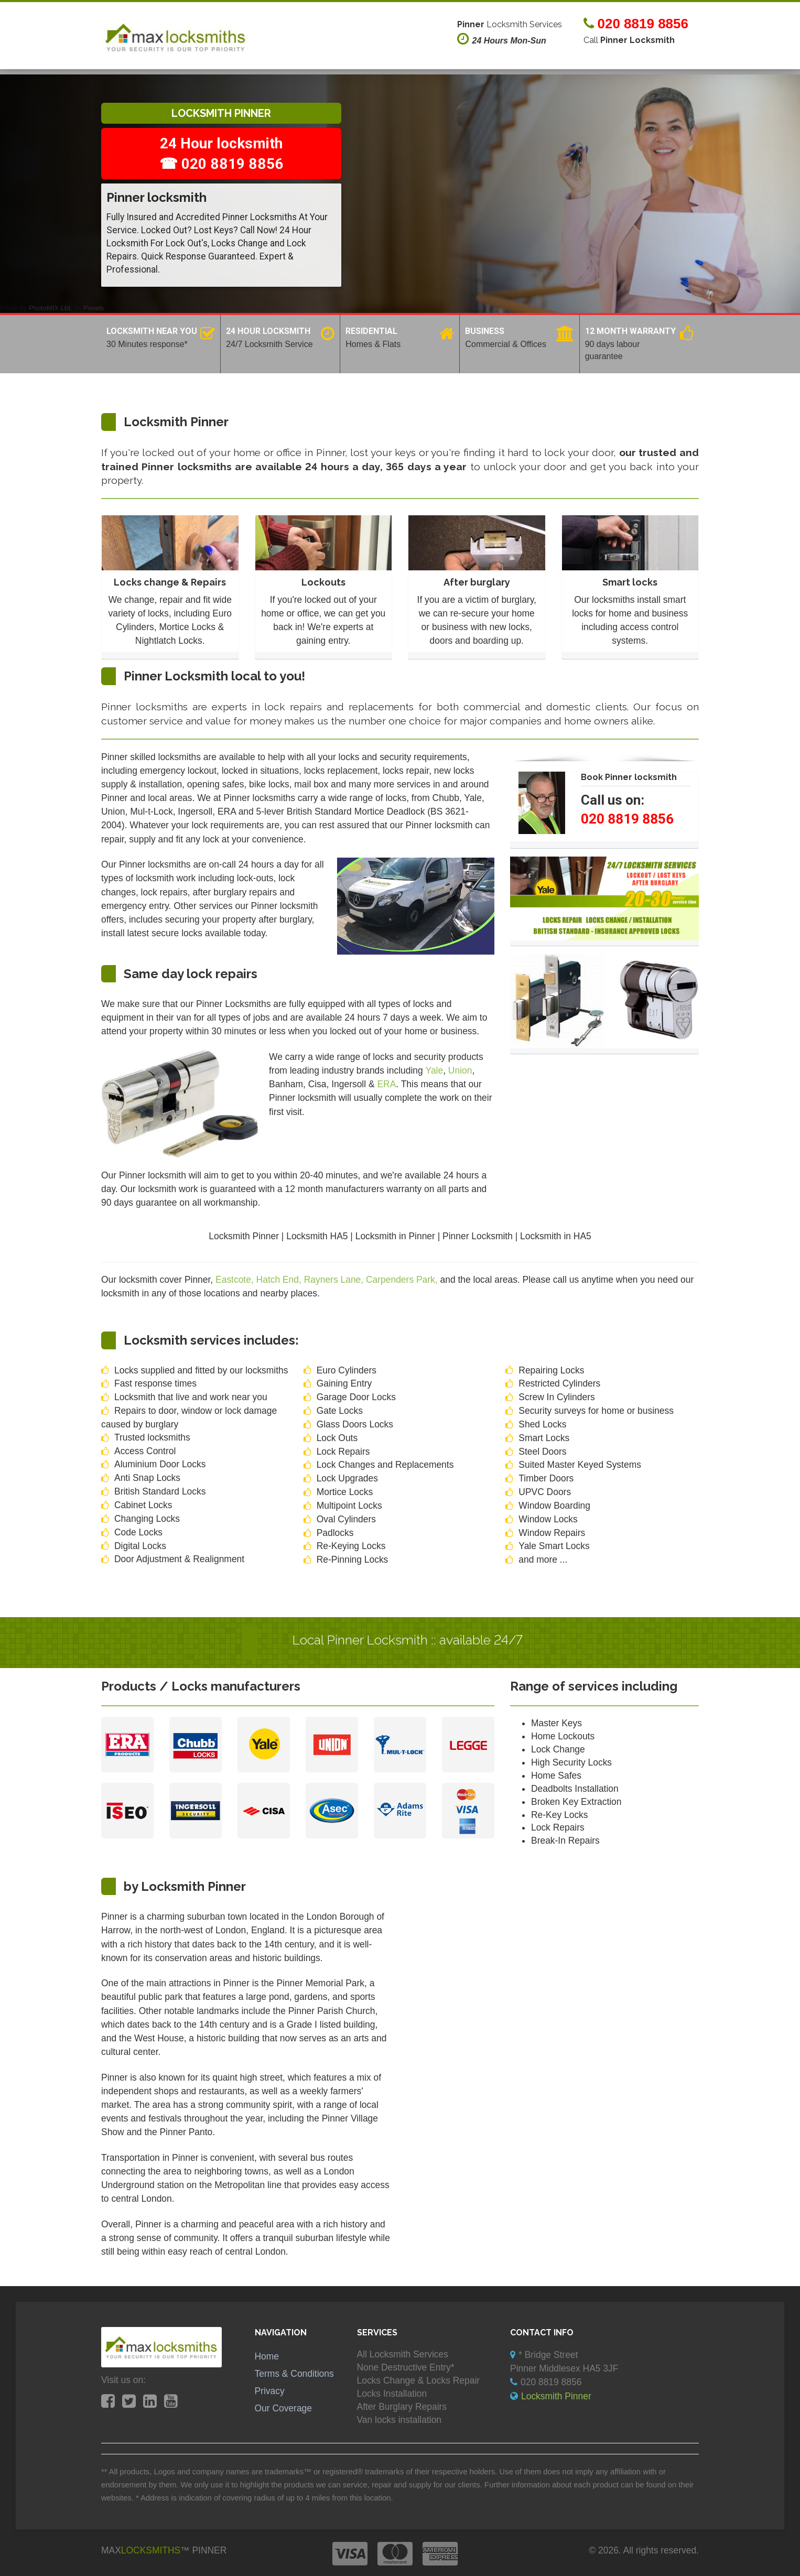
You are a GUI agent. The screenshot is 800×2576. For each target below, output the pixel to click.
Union (460, 1070)
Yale (435, 1070)
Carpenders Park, (403, 1279)
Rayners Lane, (335, 1279)
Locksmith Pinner (556, 2396)
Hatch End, (280, 1279)
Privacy (270, 2391)
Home (267, 2356)
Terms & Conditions (294, 2373)
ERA (386, 1084)
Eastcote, (235, 1279)
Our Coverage (283, 2408)
